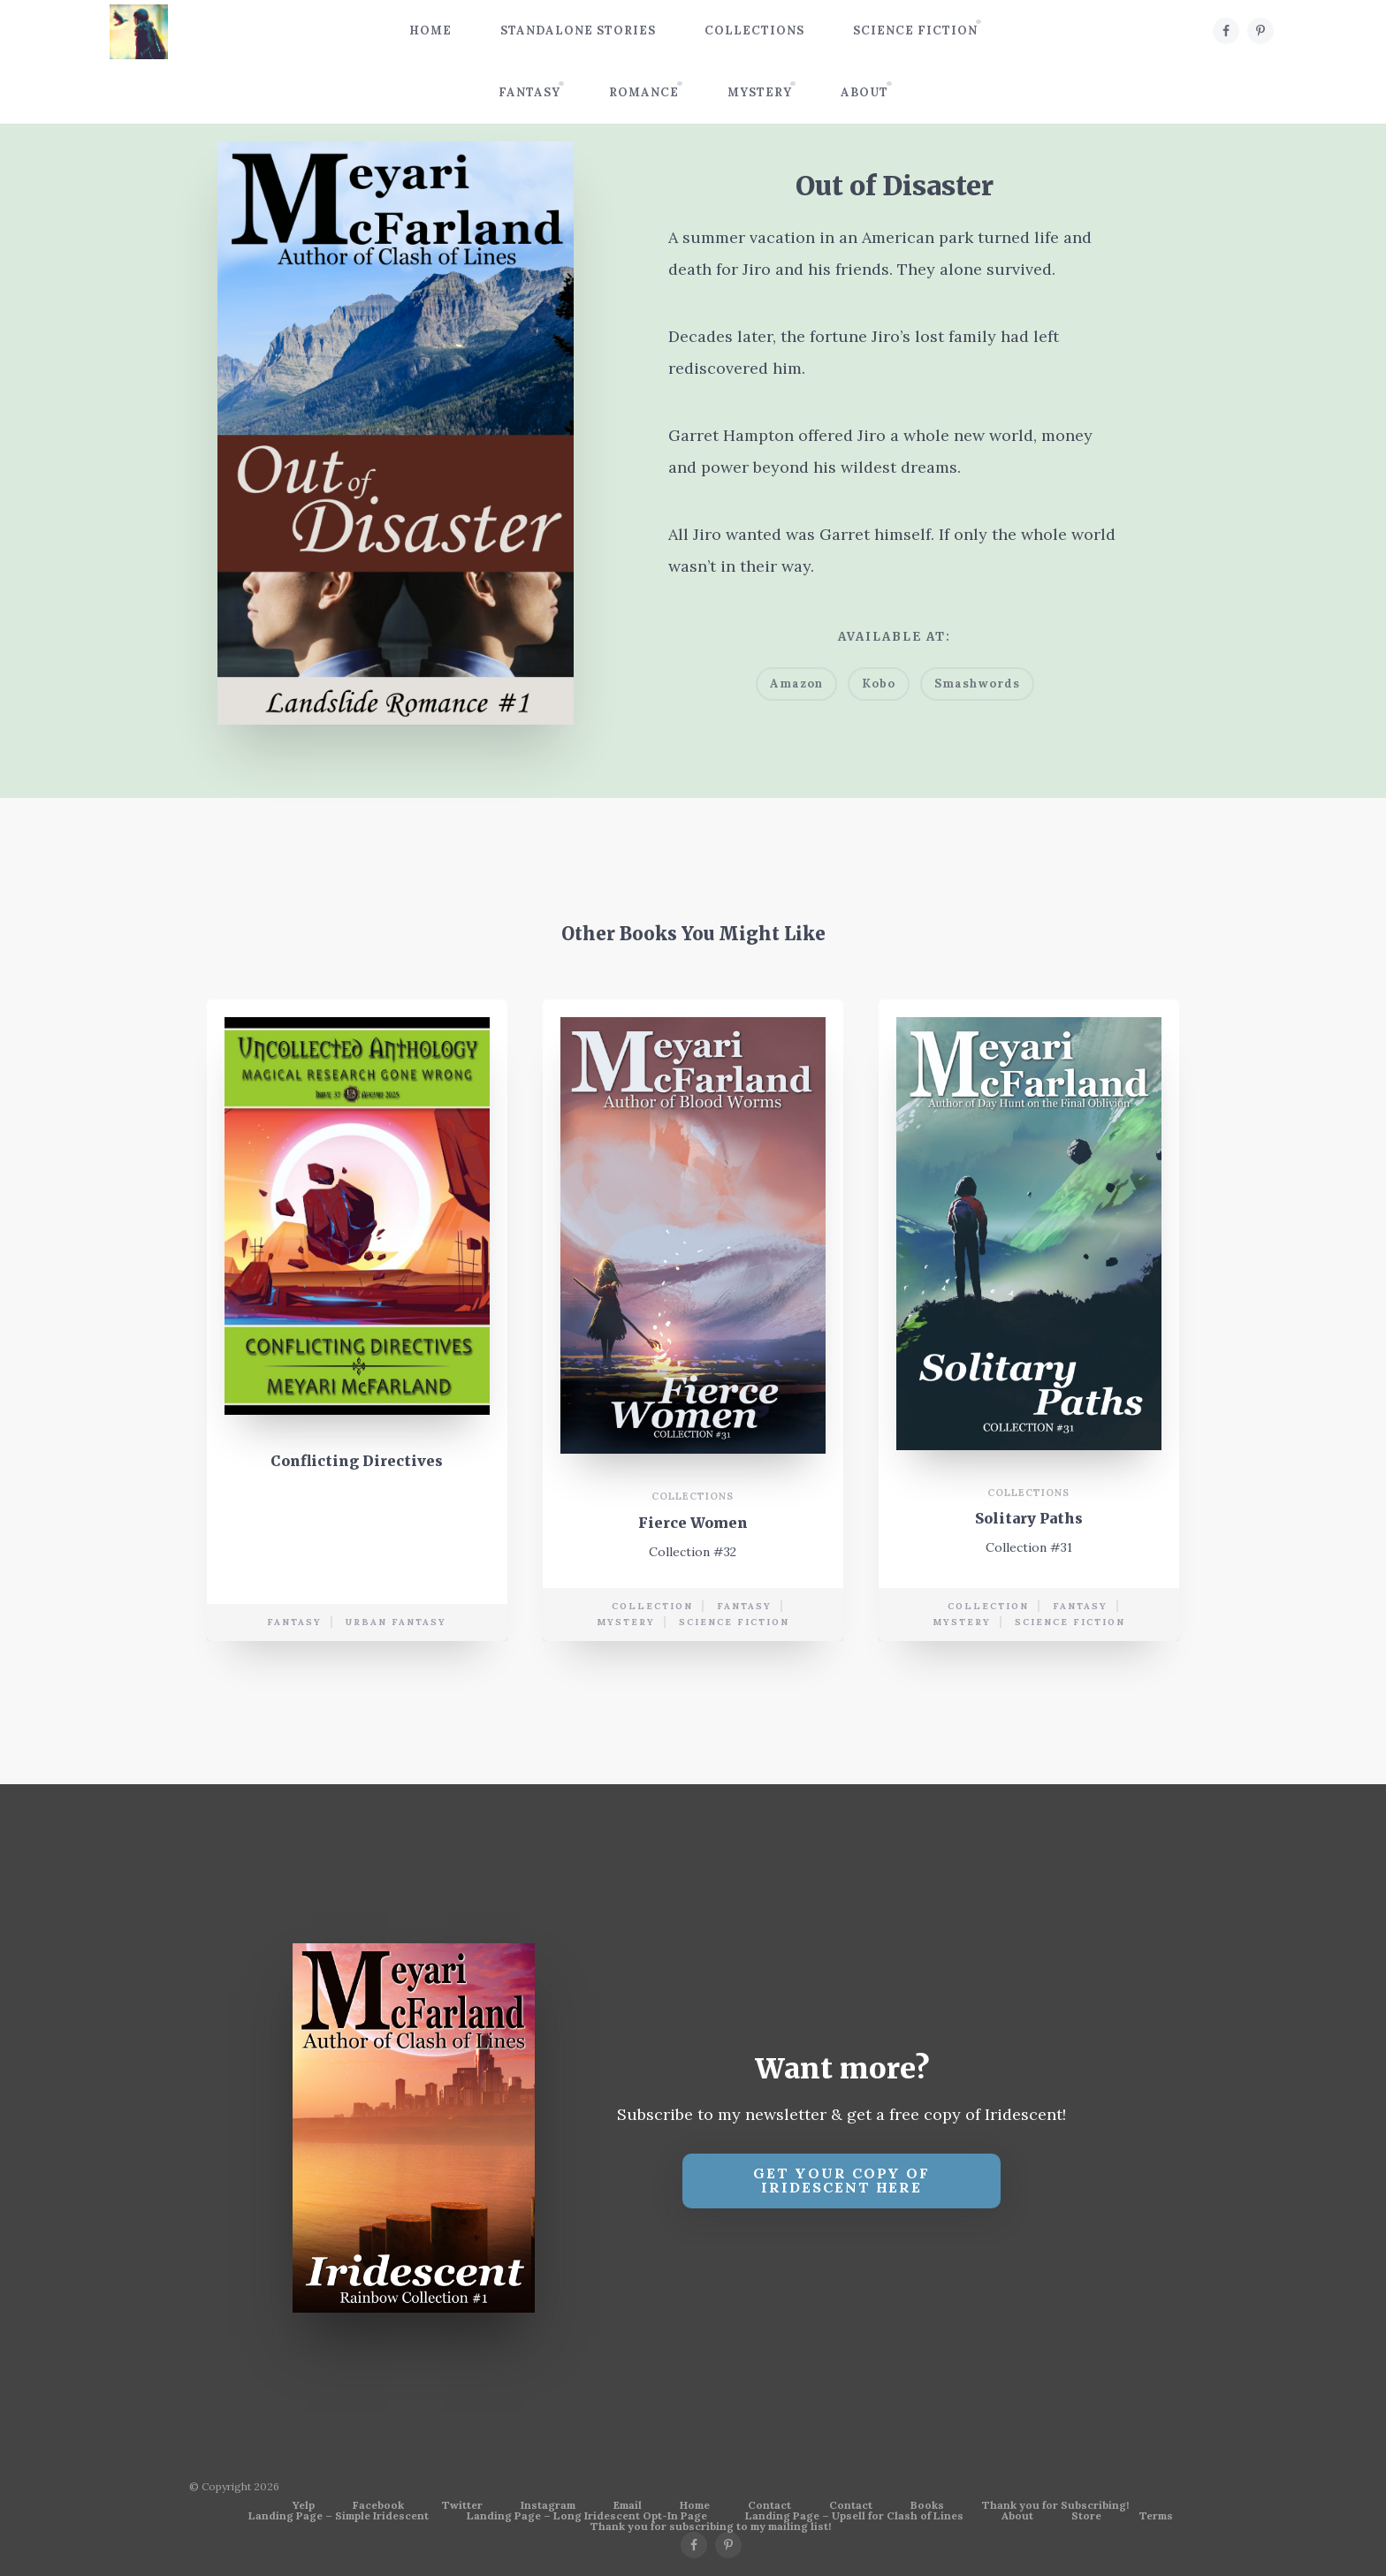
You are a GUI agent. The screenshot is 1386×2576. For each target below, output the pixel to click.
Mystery (759, 92)
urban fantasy (396, 1624)
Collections (754, 30)
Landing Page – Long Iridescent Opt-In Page (587, 2516)
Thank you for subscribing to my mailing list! (710, 2526)
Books (927, 2505)
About (864, 92)
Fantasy (529, 92)
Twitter (462, 2505)
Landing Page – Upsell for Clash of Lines (854, 2516)
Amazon (796, 683)
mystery (626, 1624)
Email (627, 2505)
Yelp (304, 2505)
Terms (1156, 2516)
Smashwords (977, 683)
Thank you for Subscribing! (1055, 2505)
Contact (769, 2505)
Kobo (878, 683)
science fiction (734, 1624)
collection (652, 1608)
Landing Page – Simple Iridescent (338, 2516)
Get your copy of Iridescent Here (842, 2181)
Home (430, 30)
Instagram (548, 2505)
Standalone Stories (578, 30)
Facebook (378, 2505)
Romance (644, 92)
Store (1086, 2516)
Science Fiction (915, 30)
